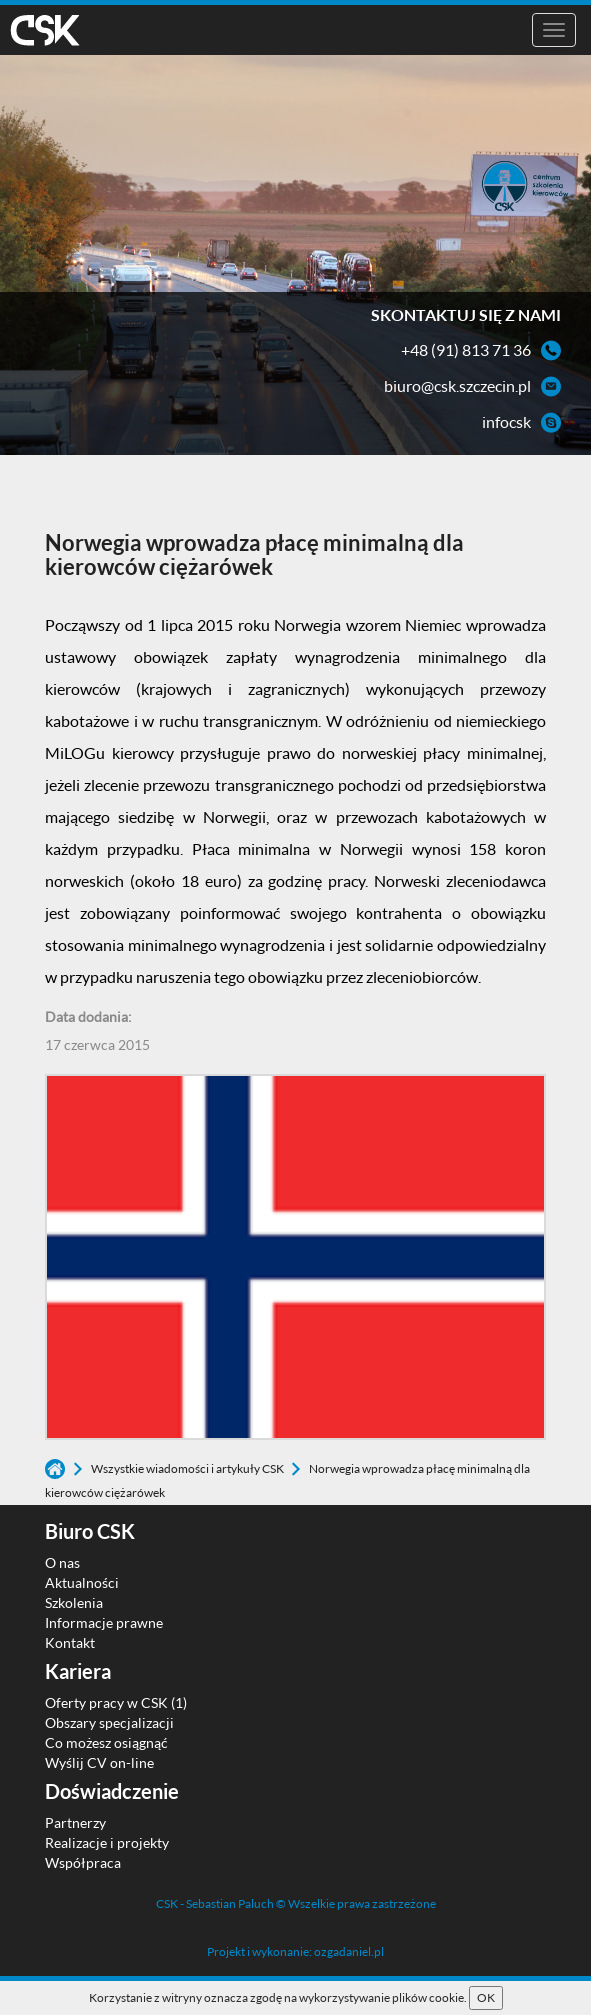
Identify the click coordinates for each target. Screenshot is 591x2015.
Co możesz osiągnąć (106, 1742)
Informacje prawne (104, 1622)
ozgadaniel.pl (349, 1951)
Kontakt (70, 1642)
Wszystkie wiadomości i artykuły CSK (188, 1468)
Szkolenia (74, 1602)
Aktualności (82, 1582)
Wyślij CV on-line (99, 1762)
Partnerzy (75, 1822)
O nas (62, 1562)
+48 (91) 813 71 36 (466, 349)
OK (486, 1997)
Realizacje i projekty (107, 1842)
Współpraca (83, 1862)
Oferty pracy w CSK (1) (116, 1702)
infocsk (506, 421)
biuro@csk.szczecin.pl (457, 385)
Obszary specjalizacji (109, 1722)
